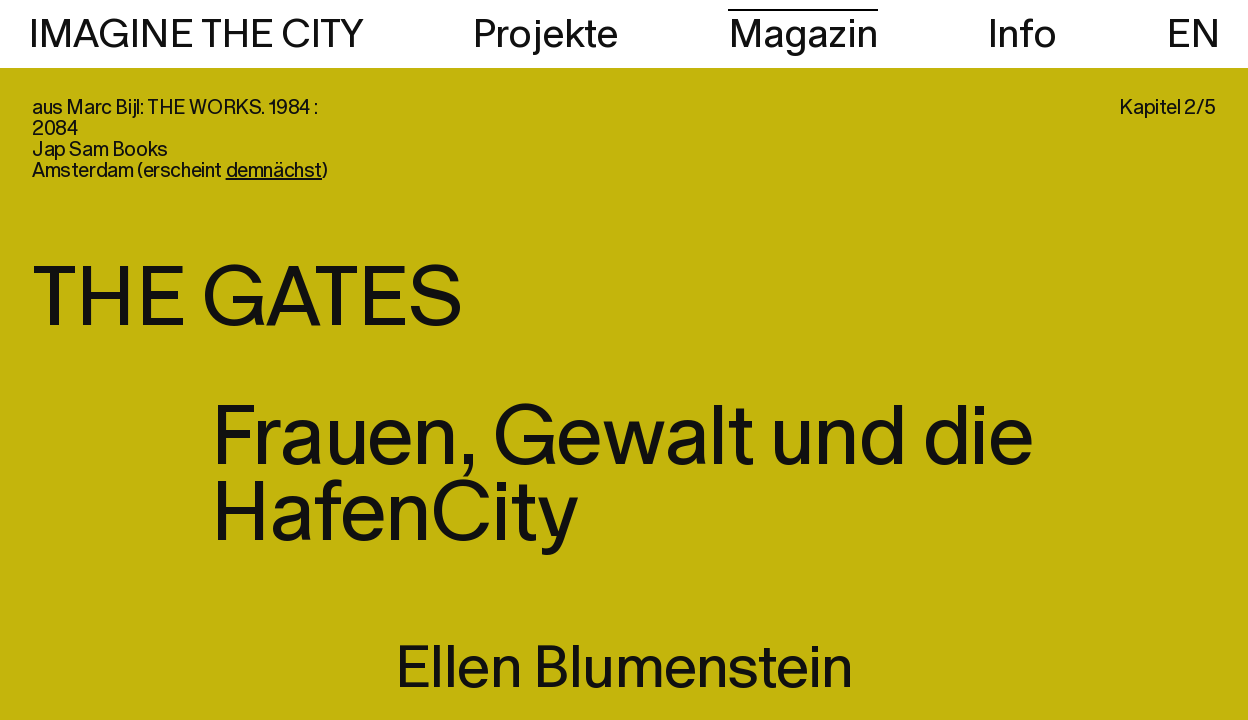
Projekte (545, 35)
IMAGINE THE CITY (195, 35)
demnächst (274, 171)
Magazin (803, 35)
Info (1022, 35)
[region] (624, 360)
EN (1193, 35)
